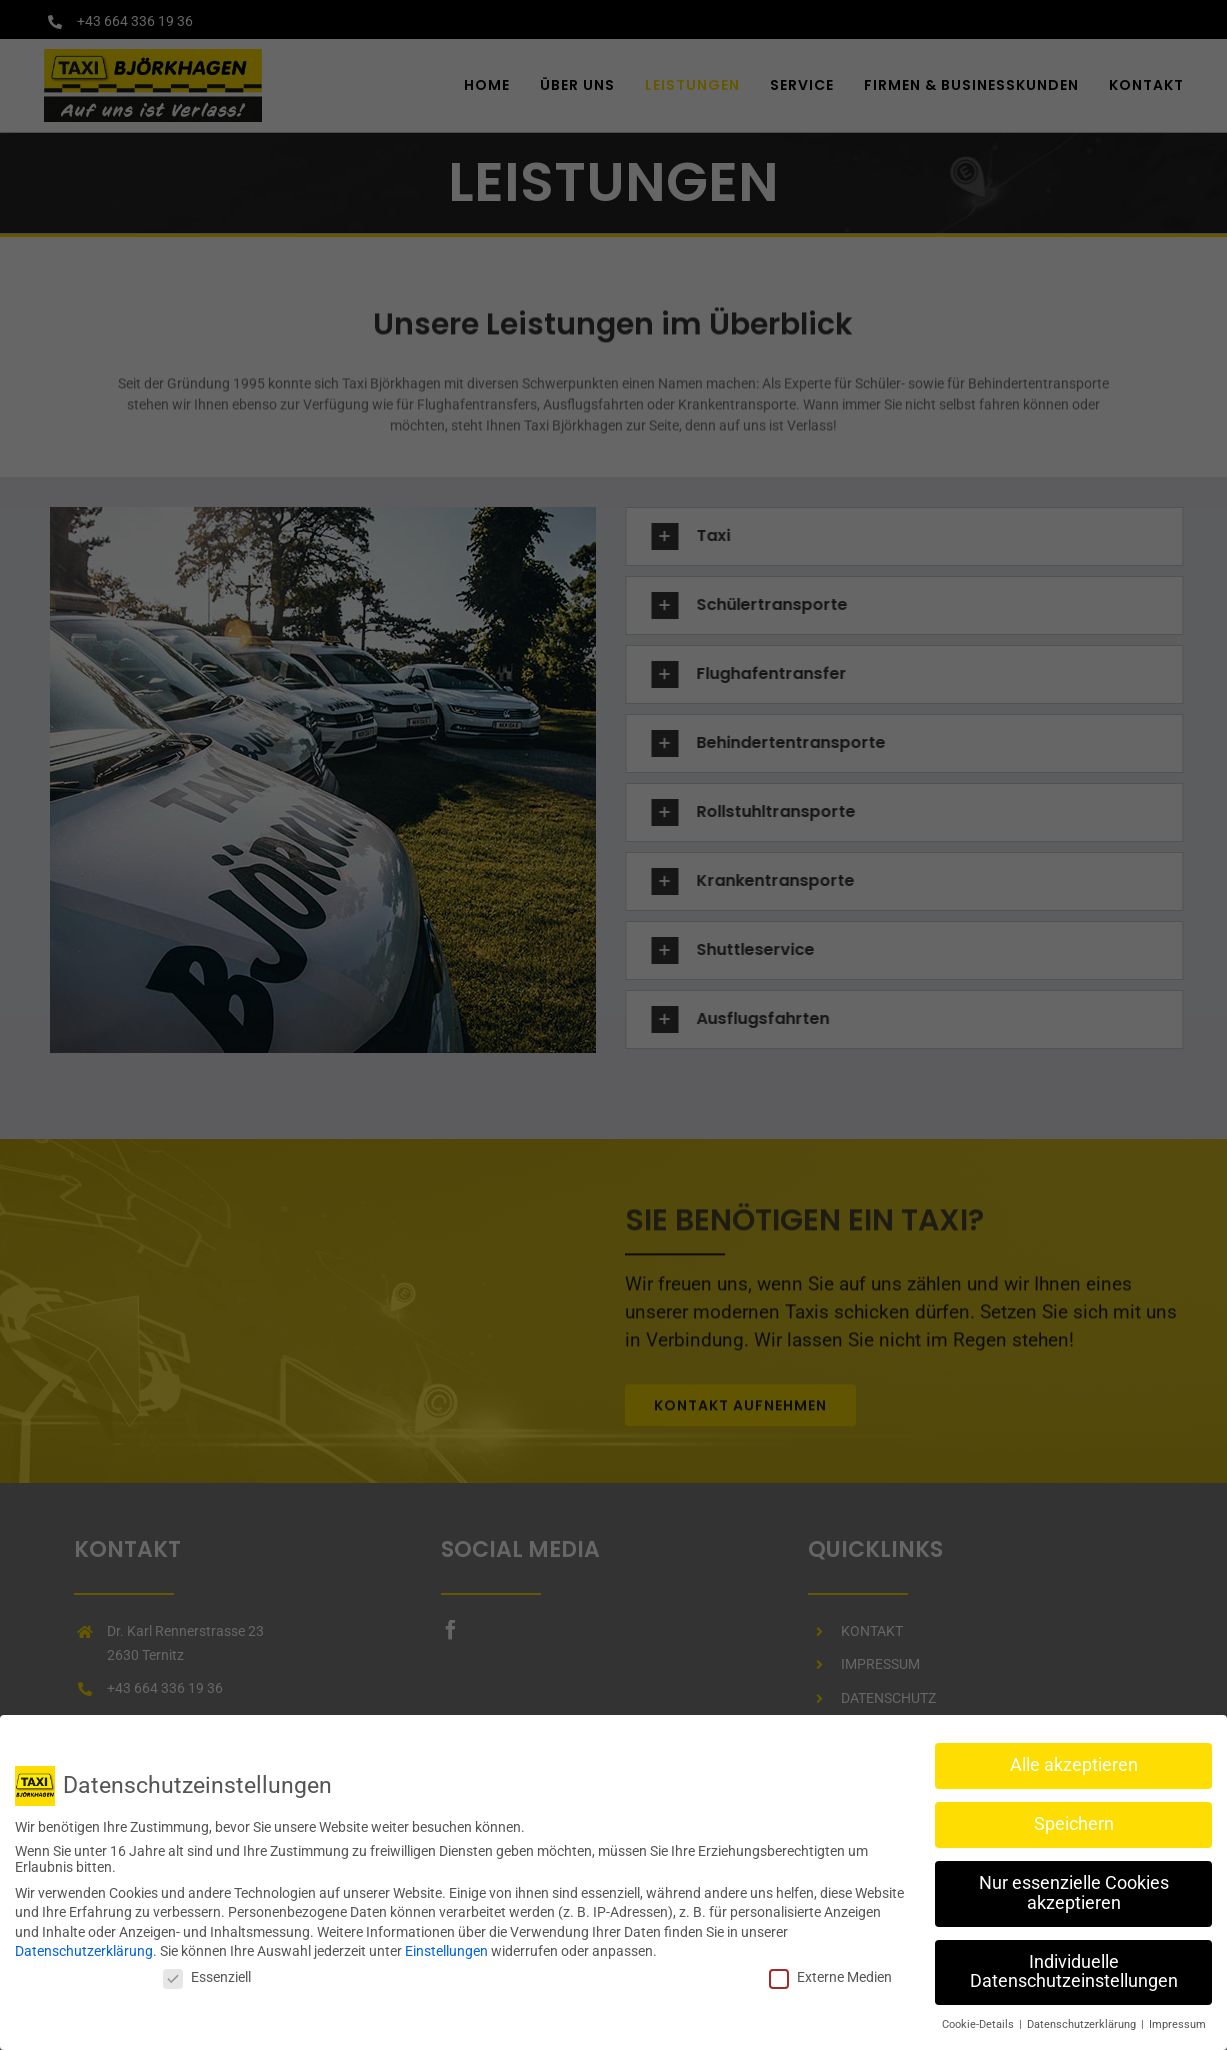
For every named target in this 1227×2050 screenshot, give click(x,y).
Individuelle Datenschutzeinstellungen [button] (1074, 1968)
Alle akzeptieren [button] (1074, 1762)
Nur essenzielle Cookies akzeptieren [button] (1074, 1890)
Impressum (1177, 2021)
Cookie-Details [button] (979, 2021)
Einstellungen (446, 1948)
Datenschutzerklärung (84, 1948)
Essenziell (207, 1974)
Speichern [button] (1074, 1821)
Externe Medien (830, 1974)
